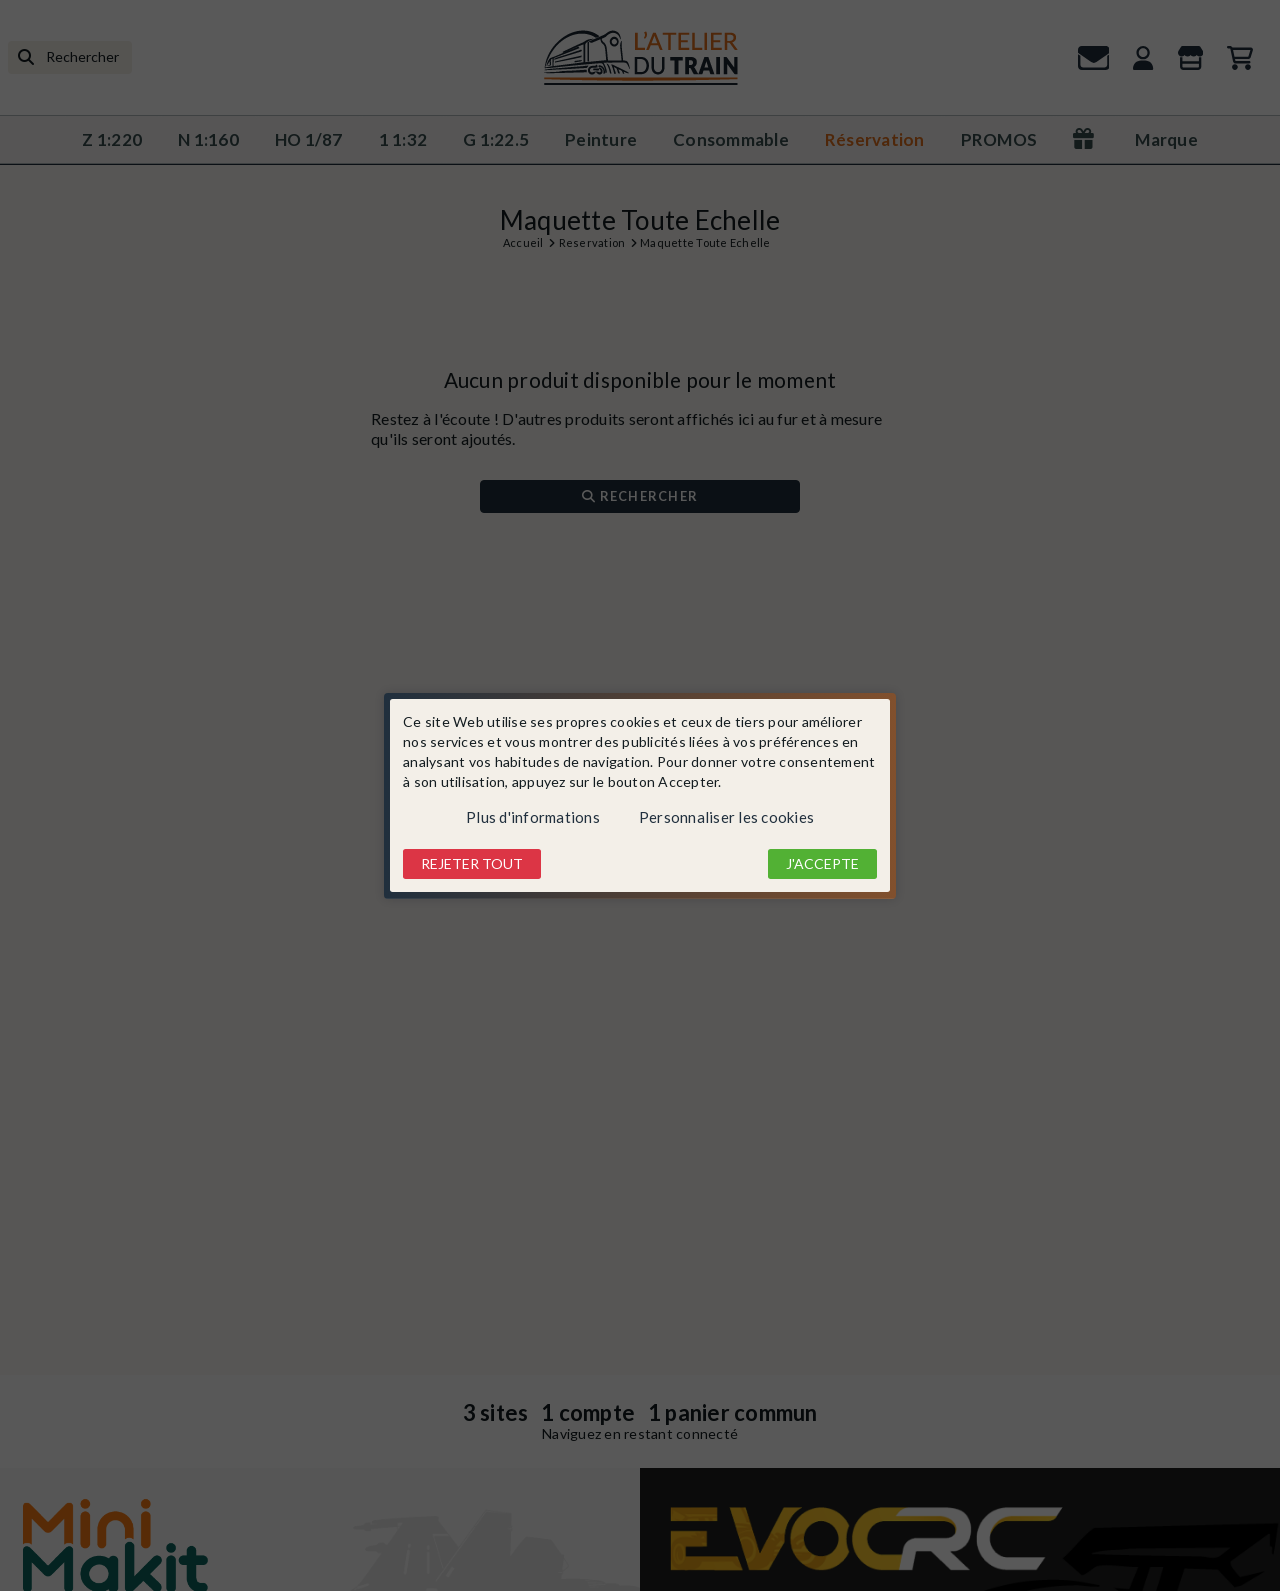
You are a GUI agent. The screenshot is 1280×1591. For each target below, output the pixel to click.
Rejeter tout (472, 863)
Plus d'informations (533, 817)
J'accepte (822, 863)
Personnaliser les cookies (726, 817)
